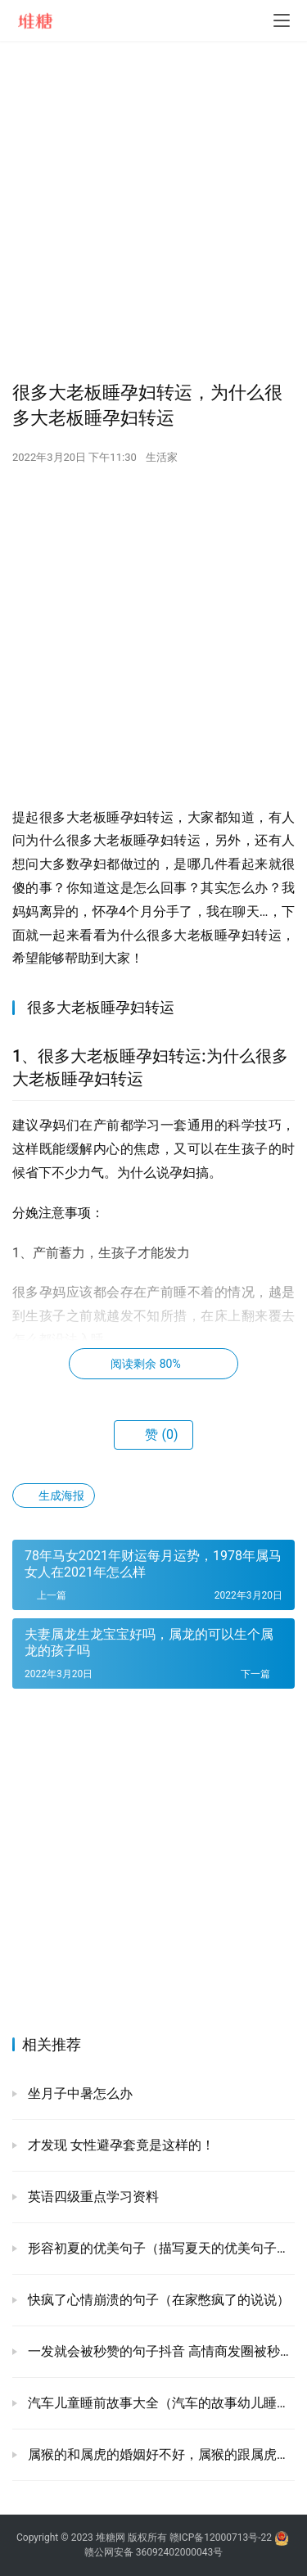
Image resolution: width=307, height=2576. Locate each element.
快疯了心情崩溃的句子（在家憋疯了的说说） (157, 2300)
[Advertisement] (153, 210)
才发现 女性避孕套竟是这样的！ (119, 2145)
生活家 (162, 457)
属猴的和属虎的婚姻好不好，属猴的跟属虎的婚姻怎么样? (160, 2454)
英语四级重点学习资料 (92, 2196)
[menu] (281, 20)
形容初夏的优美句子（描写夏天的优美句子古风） (160, 2248)
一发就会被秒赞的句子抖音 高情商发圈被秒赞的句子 (160, 2351)
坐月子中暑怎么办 (79, 2093)
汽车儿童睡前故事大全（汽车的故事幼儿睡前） (160, 2403)
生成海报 (53, 1495)
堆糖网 (110, 2537)
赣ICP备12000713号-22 (220, 2537)
